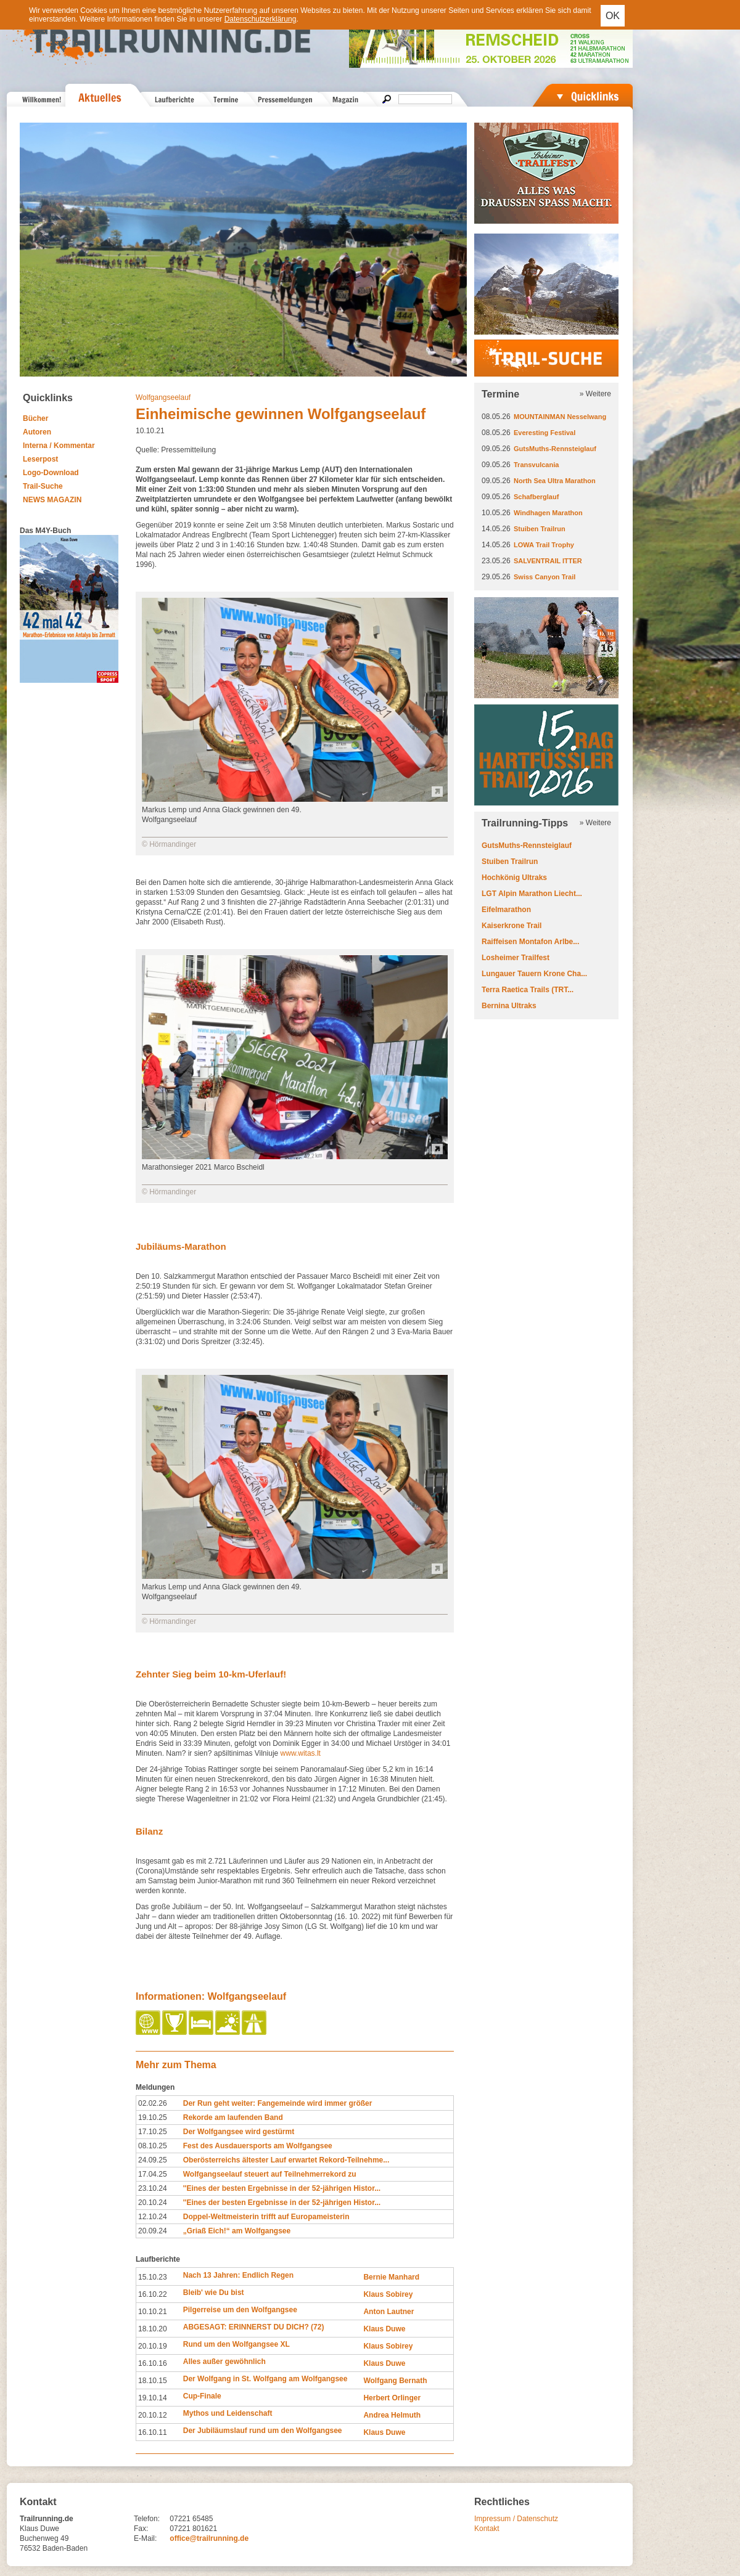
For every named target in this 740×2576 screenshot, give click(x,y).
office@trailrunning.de (209, 2538)
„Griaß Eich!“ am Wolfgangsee (236, 2231)
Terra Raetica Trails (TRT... (528, 989)
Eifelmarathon (506, 909)
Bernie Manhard (391, 2277)
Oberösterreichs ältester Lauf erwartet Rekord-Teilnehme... (286, 2160)
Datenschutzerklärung (260, 19)
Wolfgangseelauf (163, 397)
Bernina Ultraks (509, 1005)
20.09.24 (152, 2231)
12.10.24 (152, 2216)
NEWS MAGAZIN (52, 499)
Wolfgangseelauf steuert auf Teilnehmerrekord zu (269, 2174)
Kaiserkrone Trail (511, 925)
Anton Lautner (388, 2311)
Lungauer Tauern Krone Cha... (534, 973)
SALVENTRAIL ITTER (548, 561)
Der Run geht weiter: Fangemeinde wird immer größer (277, 2103)
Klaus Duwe (384, 2329)
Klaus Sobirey (388, 2294)
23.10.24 (152, 2188)
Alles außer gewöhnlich (224, 2361)
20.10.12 (152, 2415)
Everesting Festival (544, 432)
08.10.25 (152, 2146)
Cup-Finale (202, 2396)
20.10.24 (152, 2202)
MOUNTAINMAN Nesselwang (560, 416)
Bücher (35, 418)
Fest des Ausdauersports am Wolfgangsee (257, 2146)
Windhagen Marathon (548, 512)
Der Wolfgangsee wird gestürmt (238, 2131)
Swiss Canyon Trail (544, 577)
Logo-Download (51, 472)
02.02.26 (152, 2103)
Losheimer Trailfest (515, 957)
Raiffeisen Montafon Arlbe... (530, 941)
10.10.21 (152, 2311)
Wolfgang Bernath (395, 2380)
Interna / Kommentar (59, 445)
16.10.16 (152, 2363)
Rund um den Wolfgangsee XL (236, 2344)
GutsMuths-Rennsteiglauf (555, 448)
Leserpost (40, 459)
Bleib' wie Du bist (213, 2292)
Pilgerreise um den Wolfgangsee (240, 2309)
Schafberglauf (536, 496)
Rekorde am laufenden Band (233, 2117)
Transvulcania (536, 464)
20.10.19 (152, 2346)
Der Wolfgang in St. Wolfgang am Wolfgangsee (265, 2378)
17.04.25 (152, 2174)
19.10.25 (152, 2117)
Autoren (37, 432)
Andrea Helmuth (392, 2415)
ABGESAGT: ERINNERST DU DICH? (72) (253, 2327)
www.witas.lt (301, 1753)
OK (613, 15)
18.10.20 (152, 2329)
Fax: (141, 2528)
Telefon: (147, 2518)
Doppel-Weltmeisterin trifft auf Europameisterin (266, 2216)
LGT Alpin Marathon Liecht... (532, 893)
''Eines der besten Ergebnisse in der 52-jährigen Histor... (281, 2188)
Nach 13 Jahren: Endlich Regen (238, 2275)
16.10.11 (152, 2432)
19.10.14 (152, 2398)
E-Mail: (145, 2538)
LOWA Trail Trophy (544, 544)
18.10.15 (152, 2380)
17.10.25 (152, 2131)
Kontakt (487, 2528)
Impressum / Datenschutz (516, 2518)
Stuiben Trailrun (539, 528)
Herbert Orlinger (392, 2398)
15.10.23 (152, 2277)
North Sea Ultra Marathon (555, 480)
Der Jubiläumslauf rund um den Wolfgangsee (262, 2430)
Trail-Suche (43, 486)
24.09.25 (152, 2160)
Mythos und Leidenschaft (228, 2413)
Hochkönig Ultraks (514, 877)
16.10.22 (152, 2294)
